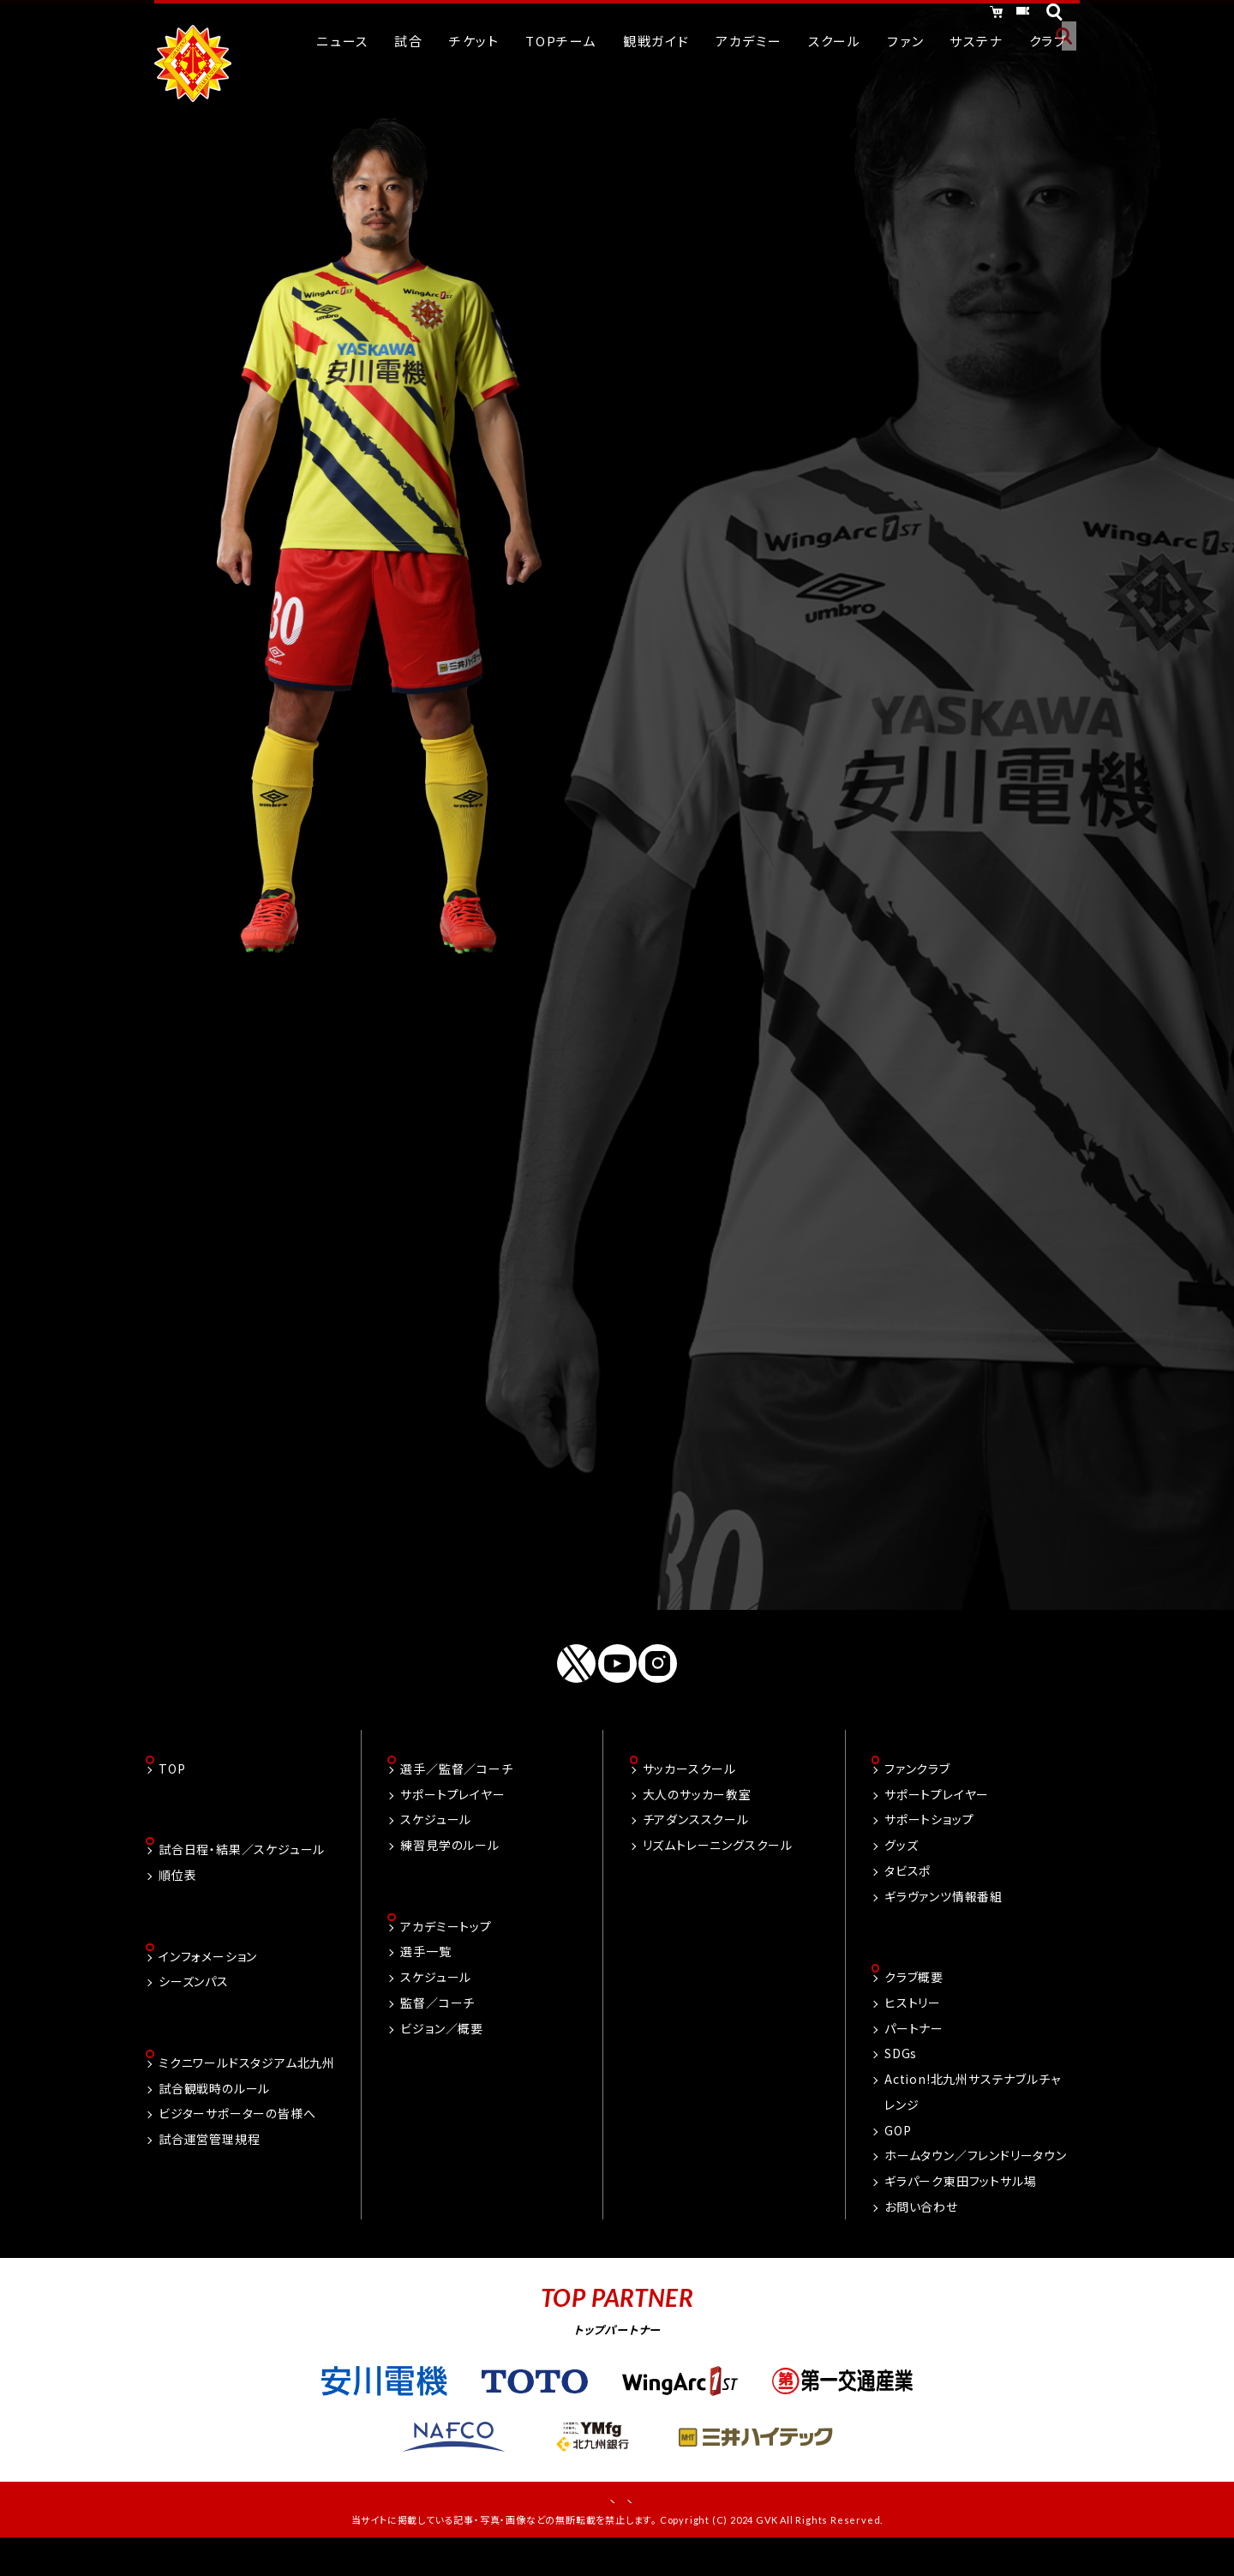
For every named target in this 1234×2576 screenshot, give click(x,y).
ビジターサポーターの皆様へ (237, 2139)
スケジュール (435, 1840)
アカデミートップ (445, 1948)
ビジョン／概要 (441, 2050)
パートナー (913, 2050)
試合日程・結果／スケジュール (242, 1872)
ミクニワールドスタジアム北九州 (247, 2088)
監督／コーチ (437, 2024)
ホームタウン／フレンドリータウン (975, 2178)
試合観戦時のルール (214, 2114)
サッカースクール (689, 1789)
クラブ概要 (913, 1999)
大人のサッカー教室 (697, 1814)
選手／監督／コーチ (456, 1789)
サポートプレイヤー (452, 1814)
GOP (897, 2152)
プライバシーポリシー (675, 2524)
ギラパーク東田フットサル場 (960, 2203)
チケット (1004, 15)
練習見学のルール (449, 1865)
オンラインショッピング (873, 15)
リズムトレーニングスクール (718, 1865)
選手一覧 (425, 1974)
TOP (172, 1789)
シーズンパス (194, 2006)
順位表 (177, 1897)
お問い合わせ (921, 2228)
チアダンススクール (696, 1840)
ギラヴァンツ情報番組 (943, 1916)
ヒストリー (912, 2024)
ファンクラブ (917, 1789)
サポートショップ (928, 1840)
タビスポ (907, 1891)
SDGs (900, 2076)
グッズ (901, 1865)
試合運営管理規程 (209, 2164)
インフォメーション (208, 1980)
